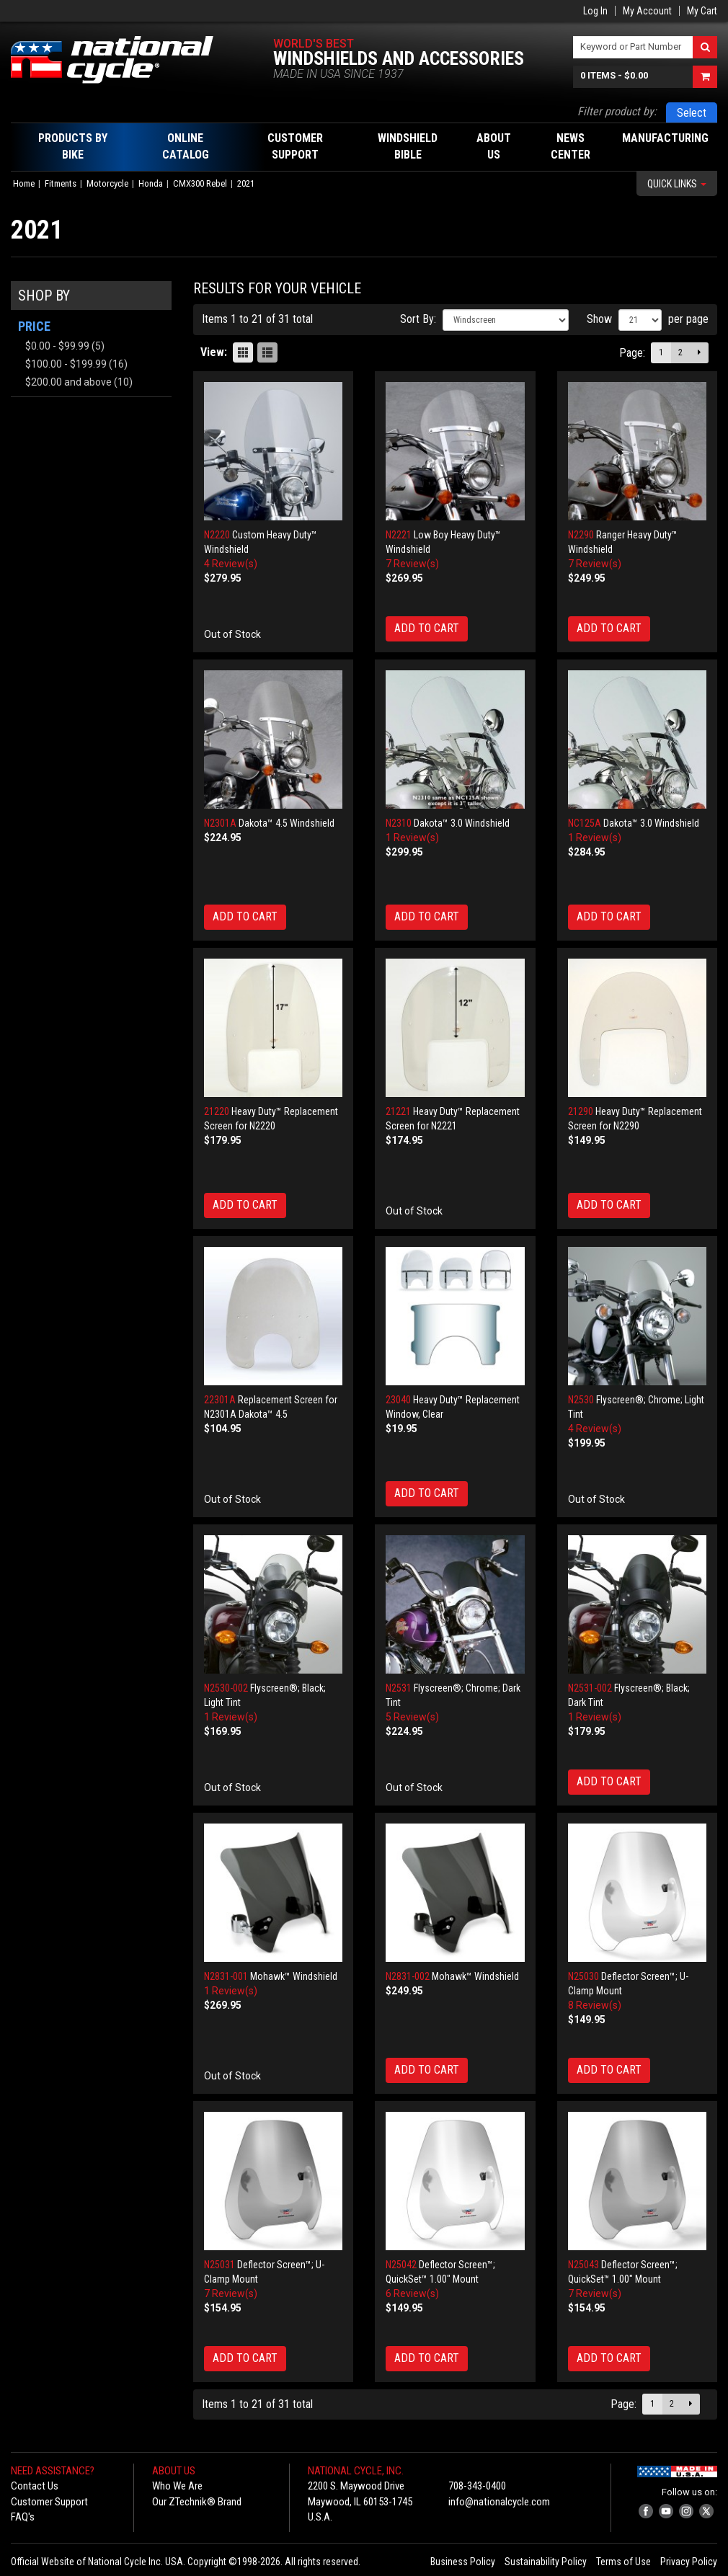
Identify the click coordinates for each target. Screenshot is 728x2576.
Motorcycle (107, 183)
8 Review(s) (594, 2005)
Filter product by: (617, 111)
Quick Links (676, 184)
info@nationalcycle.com (499, 2501)
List (267, 352)
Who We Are (177, 2485)
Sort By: (418, 319)
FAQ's (23, 2516)
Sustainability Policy (546, 2561)
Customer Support (49, 2501)
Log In (595, 11)
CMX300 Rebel (200, 183)
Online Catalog (185, 146)
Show (599, 319)
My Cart (702, 11)
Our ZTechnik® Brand (196, 2501)
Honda (150, 183)
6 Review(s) (412, 2293)
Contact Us (34, 2485)
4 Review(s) (230, 563)
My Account (647, 11)
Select (691, 113)
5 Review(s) (412, 1717)
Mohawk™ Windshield (293, 1976)
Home (24, 183)
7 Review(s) (412, 563)
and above (68, 382)
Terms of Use (623, 2561)
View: (213, 352)
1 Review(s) (412, 837)
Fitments (60, 183)
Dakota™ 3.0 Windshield (462, 823)
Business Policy (462, 2561)
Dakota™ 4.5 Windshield (286, 823)
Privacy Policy (688, 2561)
